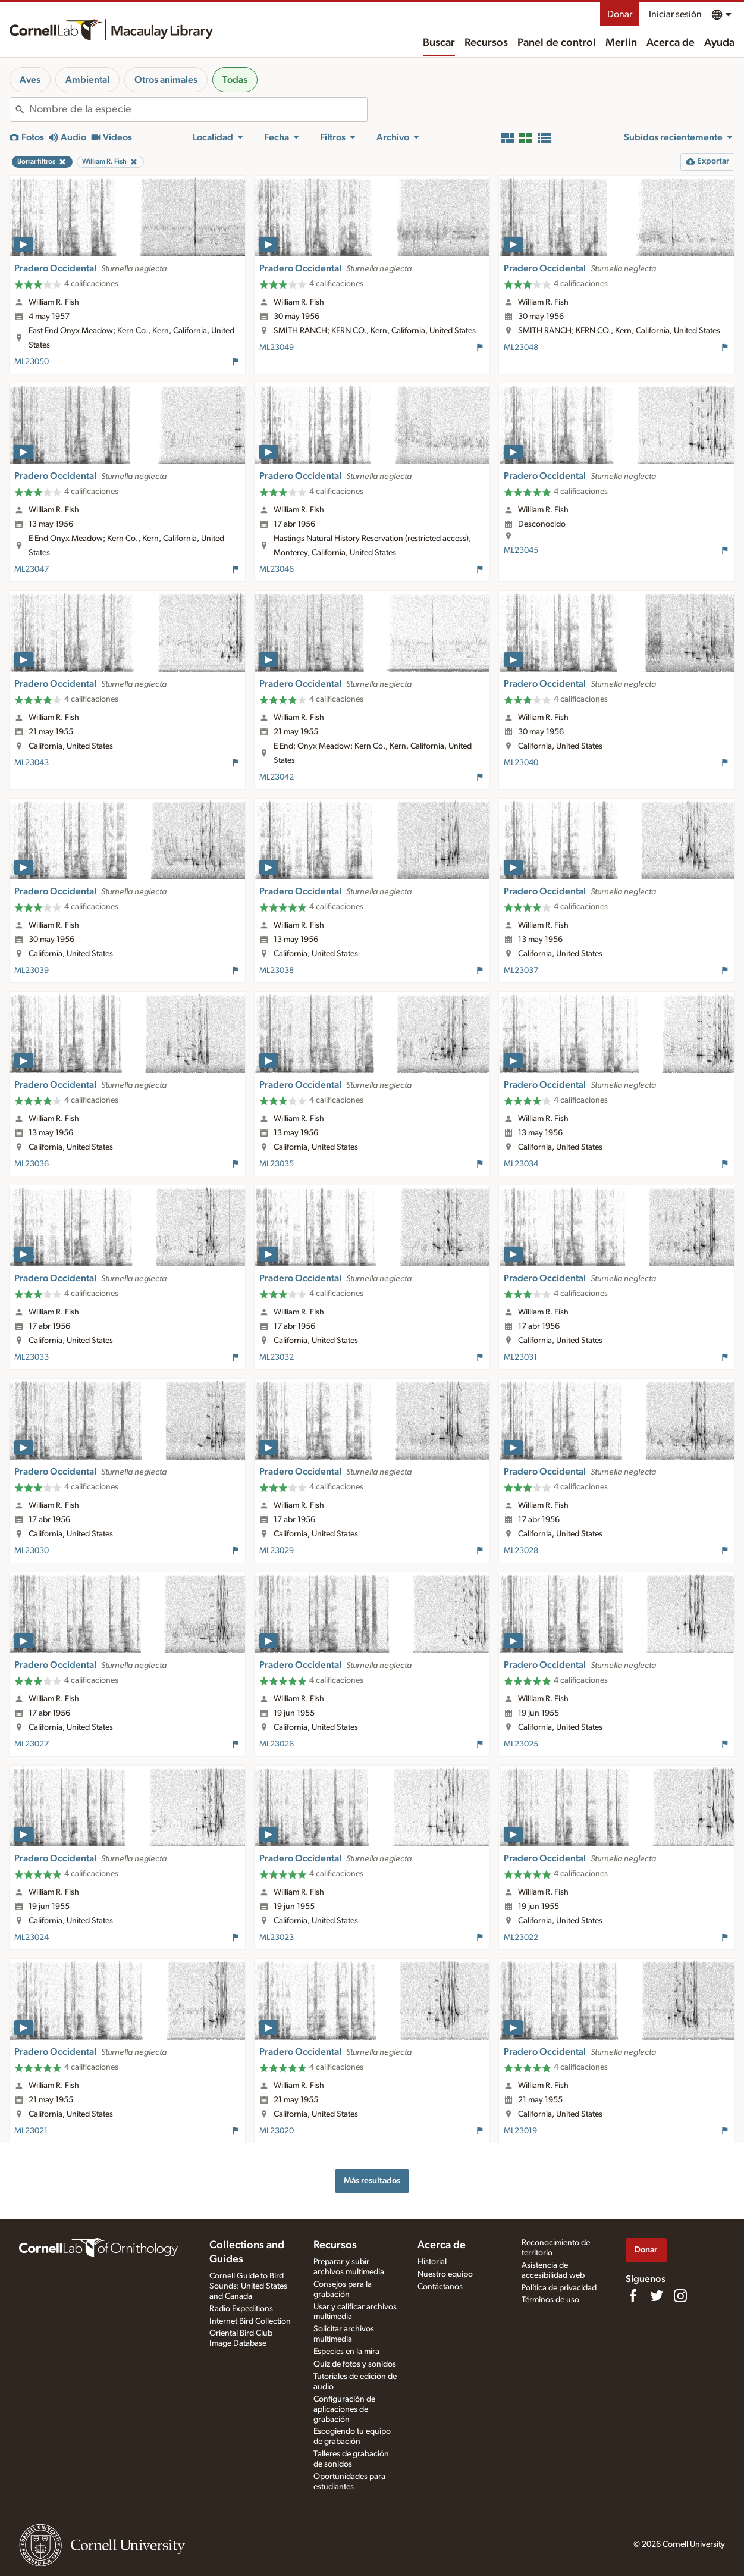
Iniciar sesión (675, 14)
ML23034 (521, 1164)
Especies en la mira (346, 2351)
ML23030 (31, 1551)
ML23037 (521, 970)
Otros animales (165, 79)
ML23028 (521, 1551)
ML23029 (276, 1551)
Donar (619, 14)
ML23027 (31, 1744)
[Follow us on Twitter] (656, 2296)
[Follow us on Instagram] (680, 2296)
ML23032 (276, 1357)
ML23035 (276, 1164)
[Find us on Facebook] (633, 2296)
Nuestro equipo (445, 2274)
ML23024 (31, 1937)
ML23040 (521, 763)
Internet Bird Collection (250, 2321)
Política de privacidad (559, 2288)
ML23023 (276, 1937)
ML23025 (521, 1744)
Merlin (621, 42)
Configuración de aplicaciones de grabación (344, 2409)
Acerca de (670, 42)
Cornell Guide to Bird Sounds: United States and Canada (248, 2286)
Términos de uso (550, 2300)
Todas (234, 79)
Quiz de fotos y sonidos (354, 2364)
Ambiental (87, 79)
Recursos (486, 42)
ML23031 (520, 1357)
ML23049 (276, 347)
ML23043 (31, 763)
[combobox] (198, 109)
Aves (30, 79)
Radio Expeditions (241, 2309)
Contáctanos (440, 2287)
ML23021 (31, 2131)
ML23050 (31, 362)
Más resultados (372, 2180)
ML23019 (520, 2131)
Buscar (439, 42)
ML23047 (31, 569)
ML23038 (276, 970)
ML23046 (276, 569)
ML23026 (276, 1744)
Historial (432, 2262)
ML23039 (31, 970)
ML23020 (276, 2131)
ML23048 (521, 347)
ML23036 (31, 1164)
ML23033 (31, 1357)
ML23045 (521, 550)
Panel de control (556, 42)
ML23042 (276, 777)
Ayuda (719, 42)
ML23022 (521, 1937)
